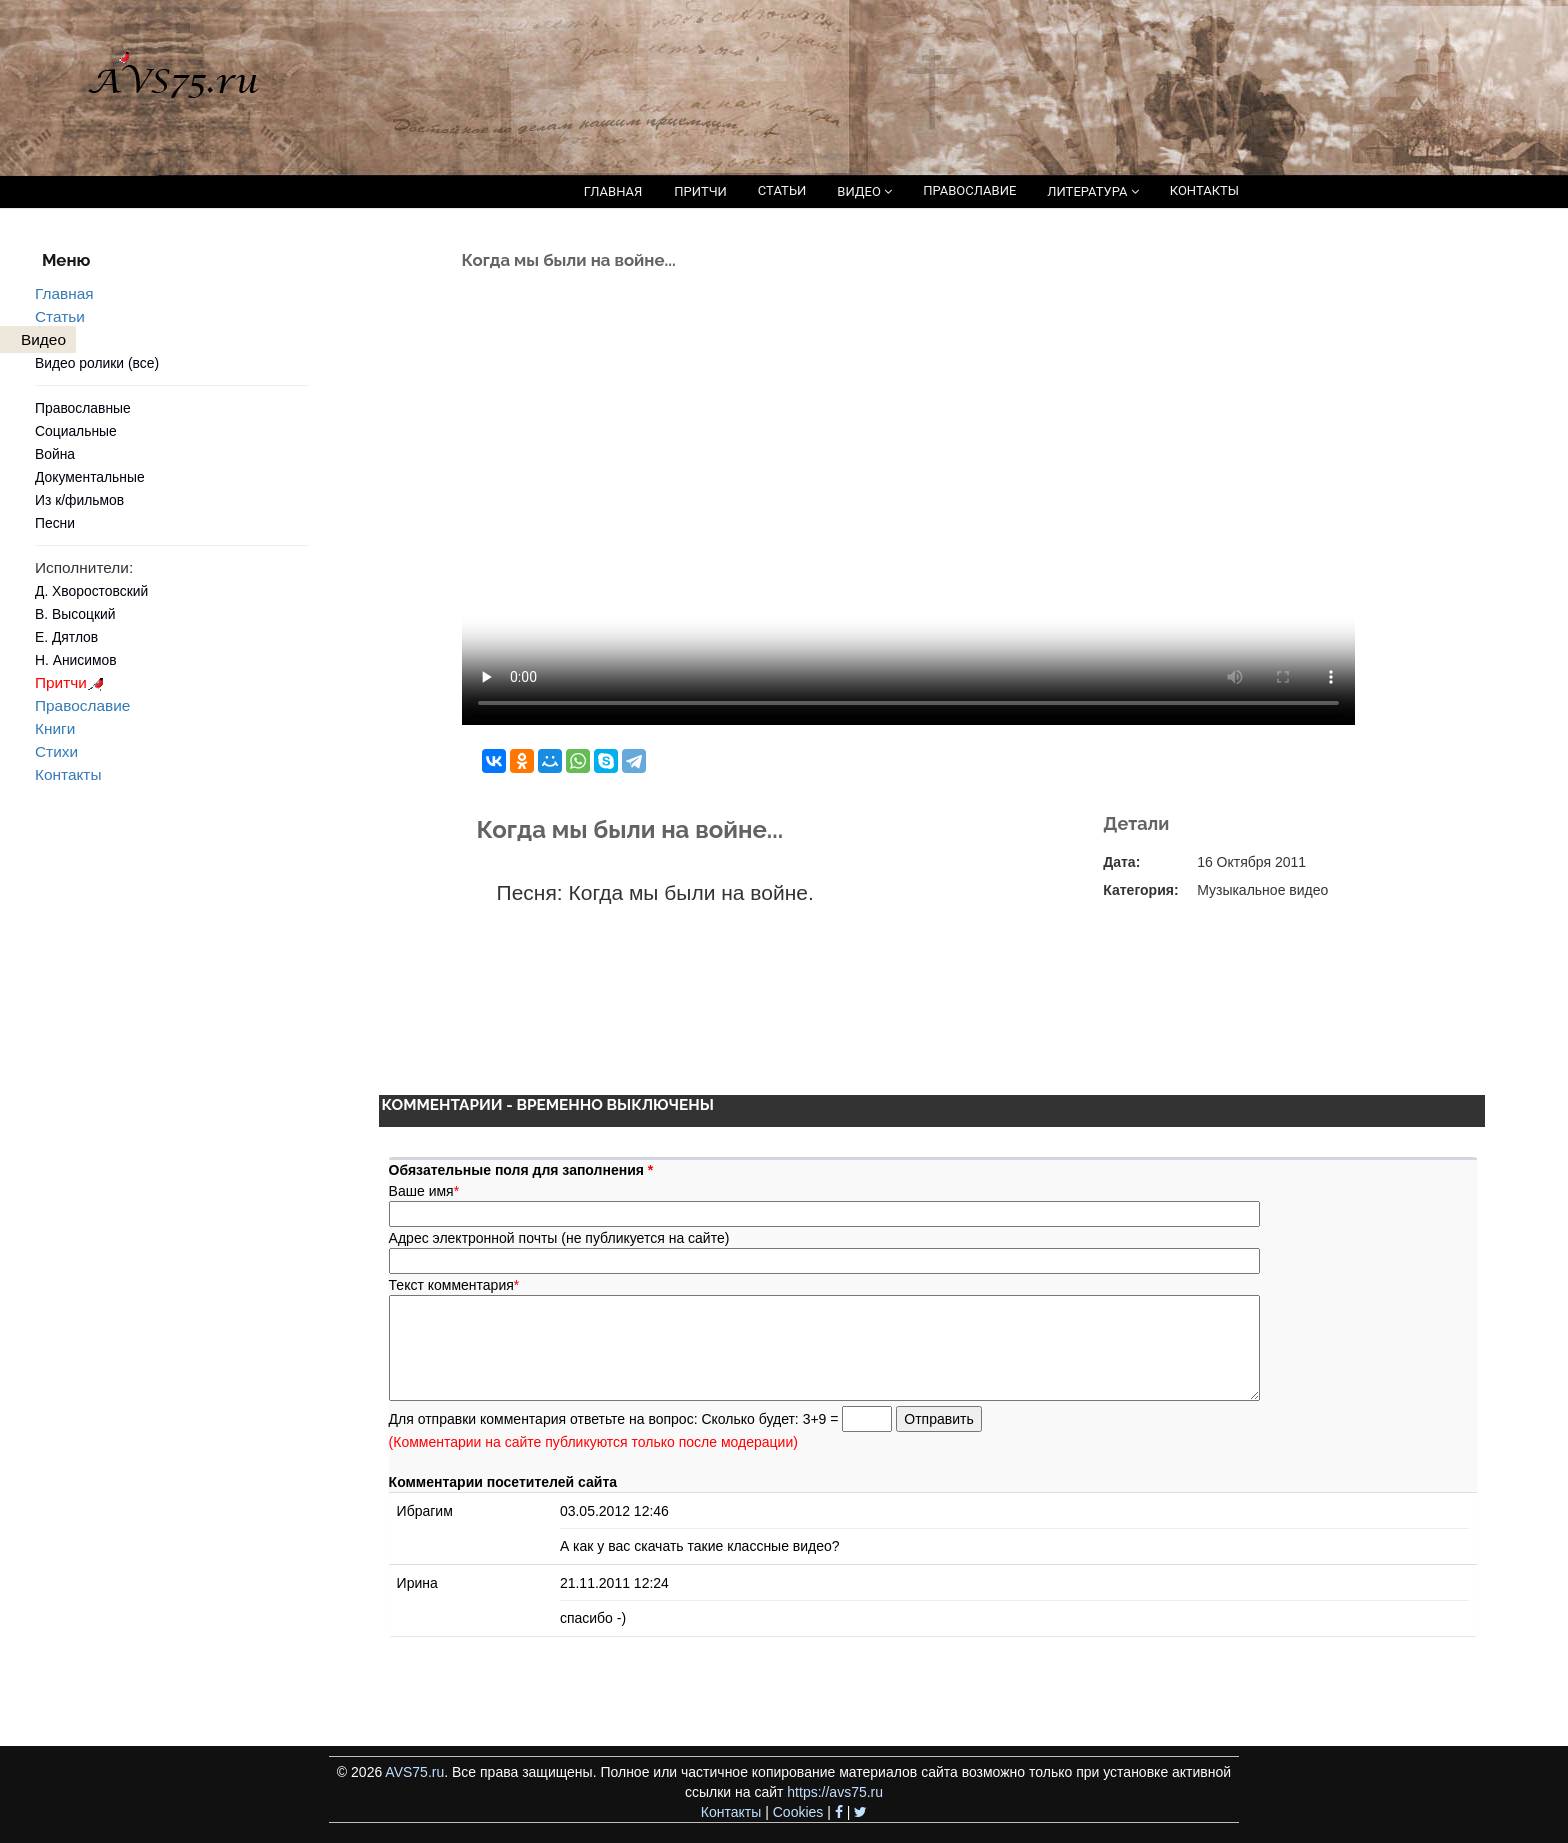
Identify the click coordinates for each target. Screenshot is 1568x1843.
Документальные (90, 477)
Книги (55, 728)
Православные (83, 408)
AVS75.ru (414, 1772)
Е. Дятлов (66, 637)
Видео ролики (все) (97, 363)
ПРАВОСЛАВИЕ (969, 190)
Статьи (60, 316)
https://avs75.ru (835, 1792)
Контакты (68, 774)
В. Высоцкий (75, 614)
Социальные (76, 431)
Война (55, 454)
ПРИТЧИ (700, 191)
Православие (82, 705)
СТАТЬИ (782, 190)
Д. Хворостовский (91, 591)
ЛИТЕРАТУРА (1092, 191)
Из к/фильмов (79, 500)
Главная (64, 293)
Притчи (72, 682)
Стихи (56, 751)
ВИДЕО (864, 191)
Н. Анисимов (76, 660)
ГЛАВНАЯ (613, 191)
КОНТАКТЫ (1204, 190)
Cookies (798, 1812)
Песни (55, 523)
